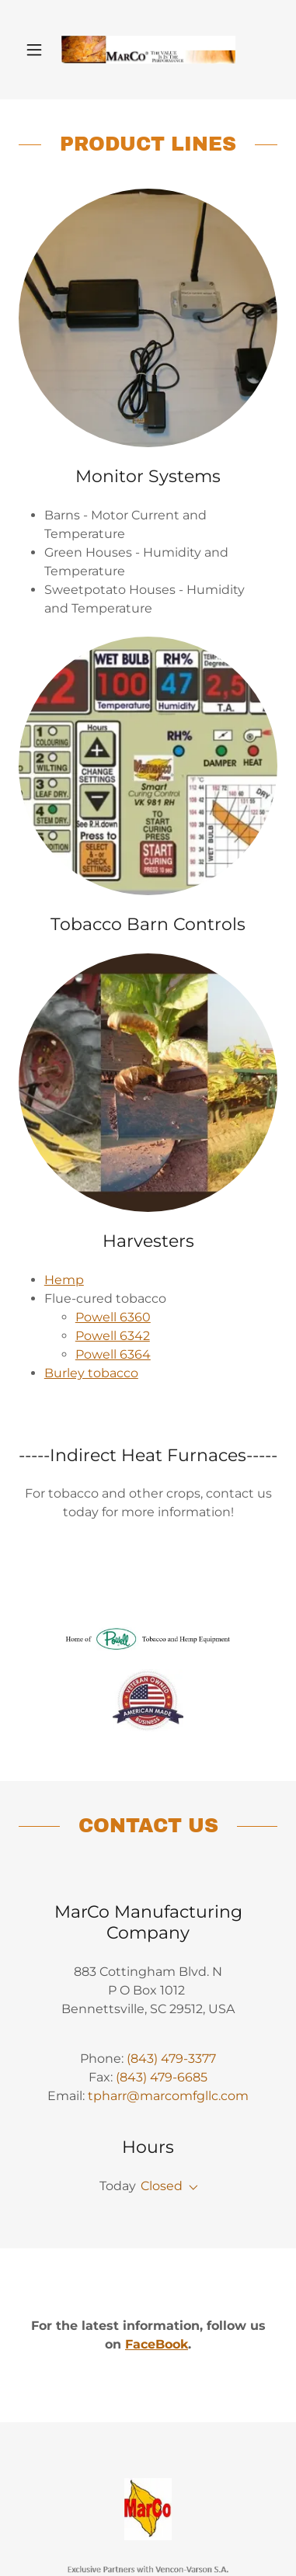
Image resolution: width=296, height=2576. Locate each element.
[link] (148, 50)
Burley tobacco (91, 1373)
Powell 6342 (112, 1335)
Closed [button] (162, 2185)
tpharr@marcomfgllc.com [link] (168, 2095)
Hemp (64, 1279)
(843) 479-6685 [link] (161, 2077)
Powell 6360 (113, 1317)
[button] (38, 49)
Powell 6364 (113, 1354)
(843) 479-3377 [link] (171, 2058)
